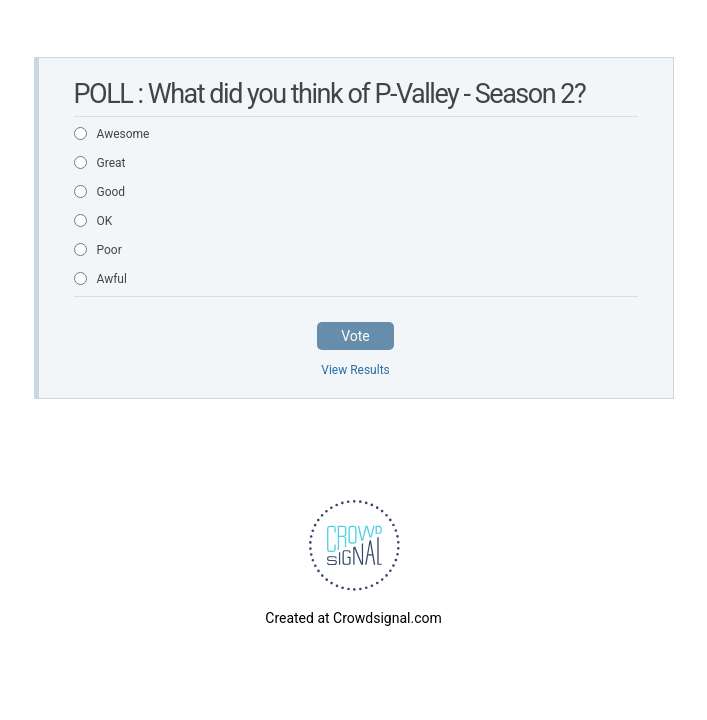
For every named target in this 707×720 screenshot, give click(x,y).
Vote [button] (355, 336)
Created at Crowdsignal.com (353, 618)
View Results (355, 370)
